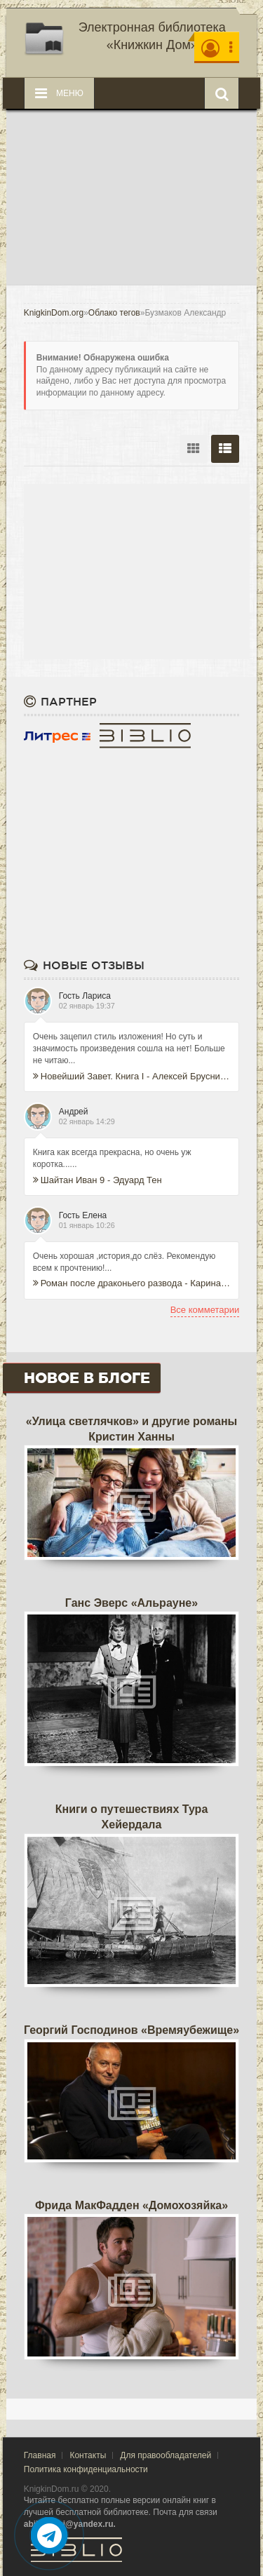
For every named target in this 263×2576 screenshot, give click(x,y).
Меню (59, 93)
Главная (40, 2455)
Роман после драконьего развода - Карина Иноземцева (132, 1283)
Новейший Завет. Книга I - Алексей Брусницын (132, 1076)
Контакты (87, 2455)
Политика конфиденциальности (86, 2469)
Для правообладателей (165, 2455)
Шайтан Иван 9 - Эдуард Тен (97, 1180)
